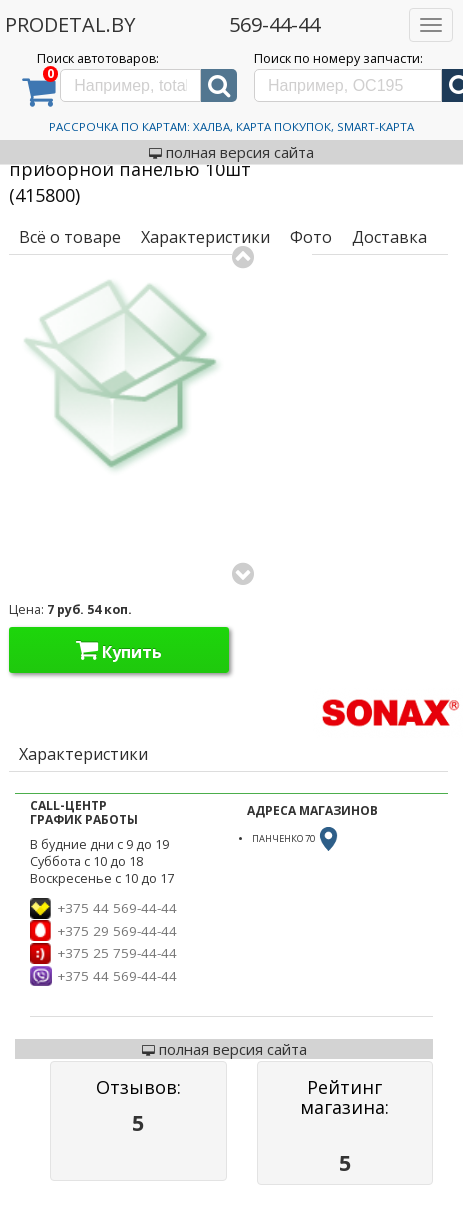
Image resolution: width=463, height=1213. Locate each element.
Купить (119, 650)
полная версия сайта (231, 152)
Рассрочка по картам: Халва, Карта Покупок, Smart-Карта (231, 126)
